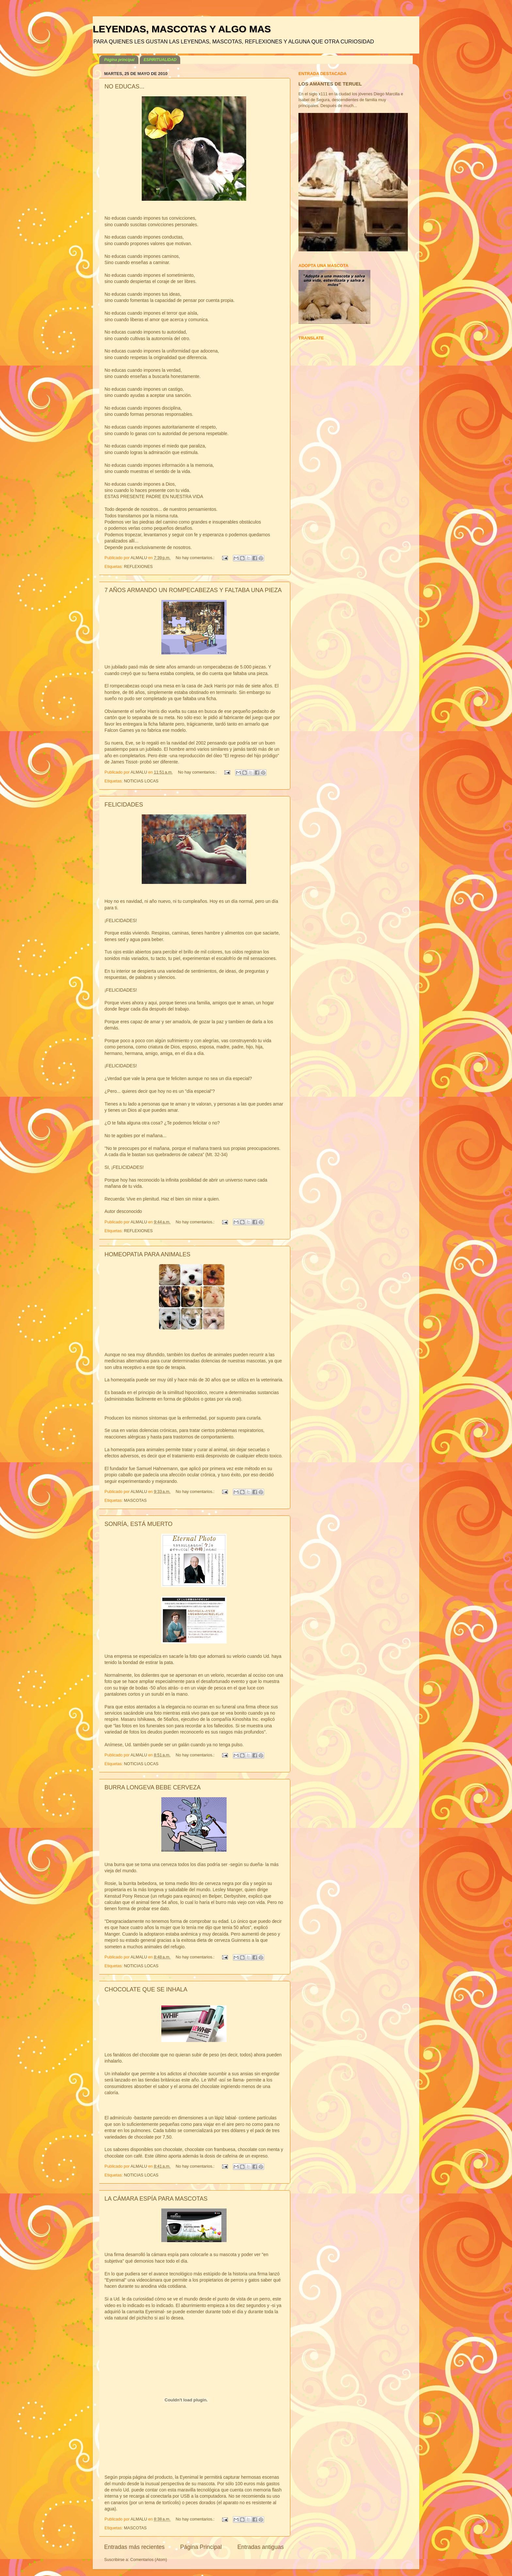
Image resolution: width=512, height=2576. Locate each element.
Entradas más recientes (134, 2547)
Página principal (119, 59)
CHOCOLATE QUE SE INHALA (145, 1989)
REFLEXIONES (138, 566)
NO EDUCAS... (124, 86)
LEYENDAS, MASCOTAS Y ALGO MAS (182, 29)
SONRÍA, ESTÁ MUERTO (138, 1524)
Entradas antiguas (260, 2547)
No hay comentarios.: (196, 558)
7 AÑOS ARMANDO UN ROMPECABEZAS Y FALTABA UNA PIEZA (193, 590)
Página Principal (201, 2547)
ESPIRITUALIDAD (160, 59)
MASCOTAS (135, 1500)
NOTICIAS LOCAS (141, 781)
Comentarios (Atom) (148, 2559)
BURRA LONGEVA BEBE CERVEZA (152, 1787)
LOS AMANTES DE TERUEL (330, 83)
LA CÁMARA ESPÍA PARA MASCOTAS (155, 2198)
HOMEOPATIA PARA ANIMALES (147, 1254)
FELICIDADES (123, 804)
